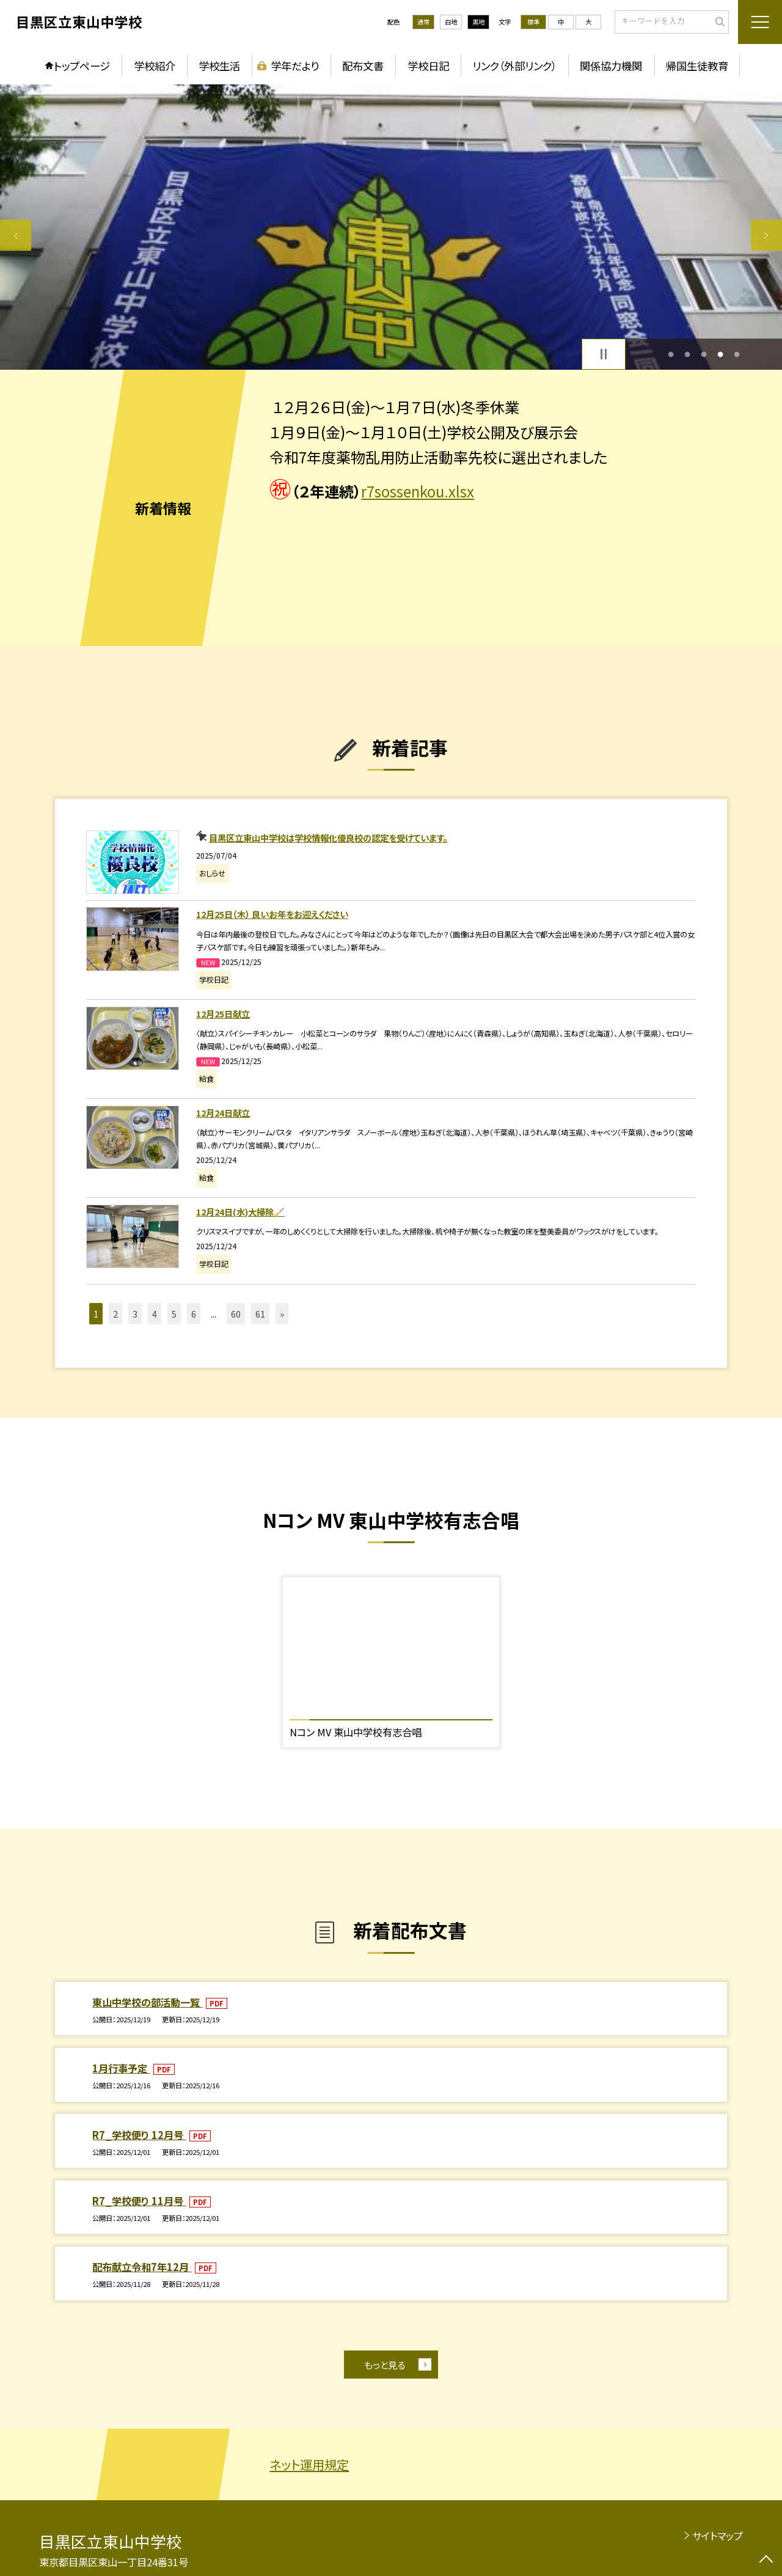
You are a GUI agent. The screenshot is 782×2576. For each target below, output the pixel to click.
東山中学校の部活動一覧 (147, 2002)
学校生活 (219, 65)
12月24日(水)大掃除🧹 (240, 1211)
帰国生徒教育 (697, 65)
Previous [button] (15, 235)
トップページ (82, 65)
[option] (391, 227)
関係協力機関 (611, 65)
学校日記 (428, 65)
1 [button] (670, 354)
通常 (423, 21)
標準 (533, 21)
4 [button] (720, 354)
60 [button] (236, 1313)
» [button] (282, 1313)
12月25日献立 (223, 1013)
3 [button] (704, 354)
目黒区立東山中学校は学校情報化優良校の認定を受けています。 (328, 837)
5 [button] (737, 354)
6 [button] (193, 1313)
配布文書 (363, 65)
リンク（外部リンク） (514, 65)
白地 (451, 21)
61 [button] (260, 1313)
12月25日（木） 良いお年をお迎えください (272, 914)
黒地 (478, 21)
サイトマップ (717, 2535)
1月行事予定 (121, 2068)
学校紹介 (154, 65)
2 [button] (687, 354)
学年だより (295, 65)
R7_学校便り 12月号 (139, 2134)
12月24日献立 (223, 1112)
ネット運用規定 (309, 2464)
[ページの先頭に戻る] (766, 2560)
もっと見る (384, 2364)
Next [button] (766, 235)
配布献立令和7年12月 (141, 2266)
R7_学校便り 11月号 (139, 2200)
